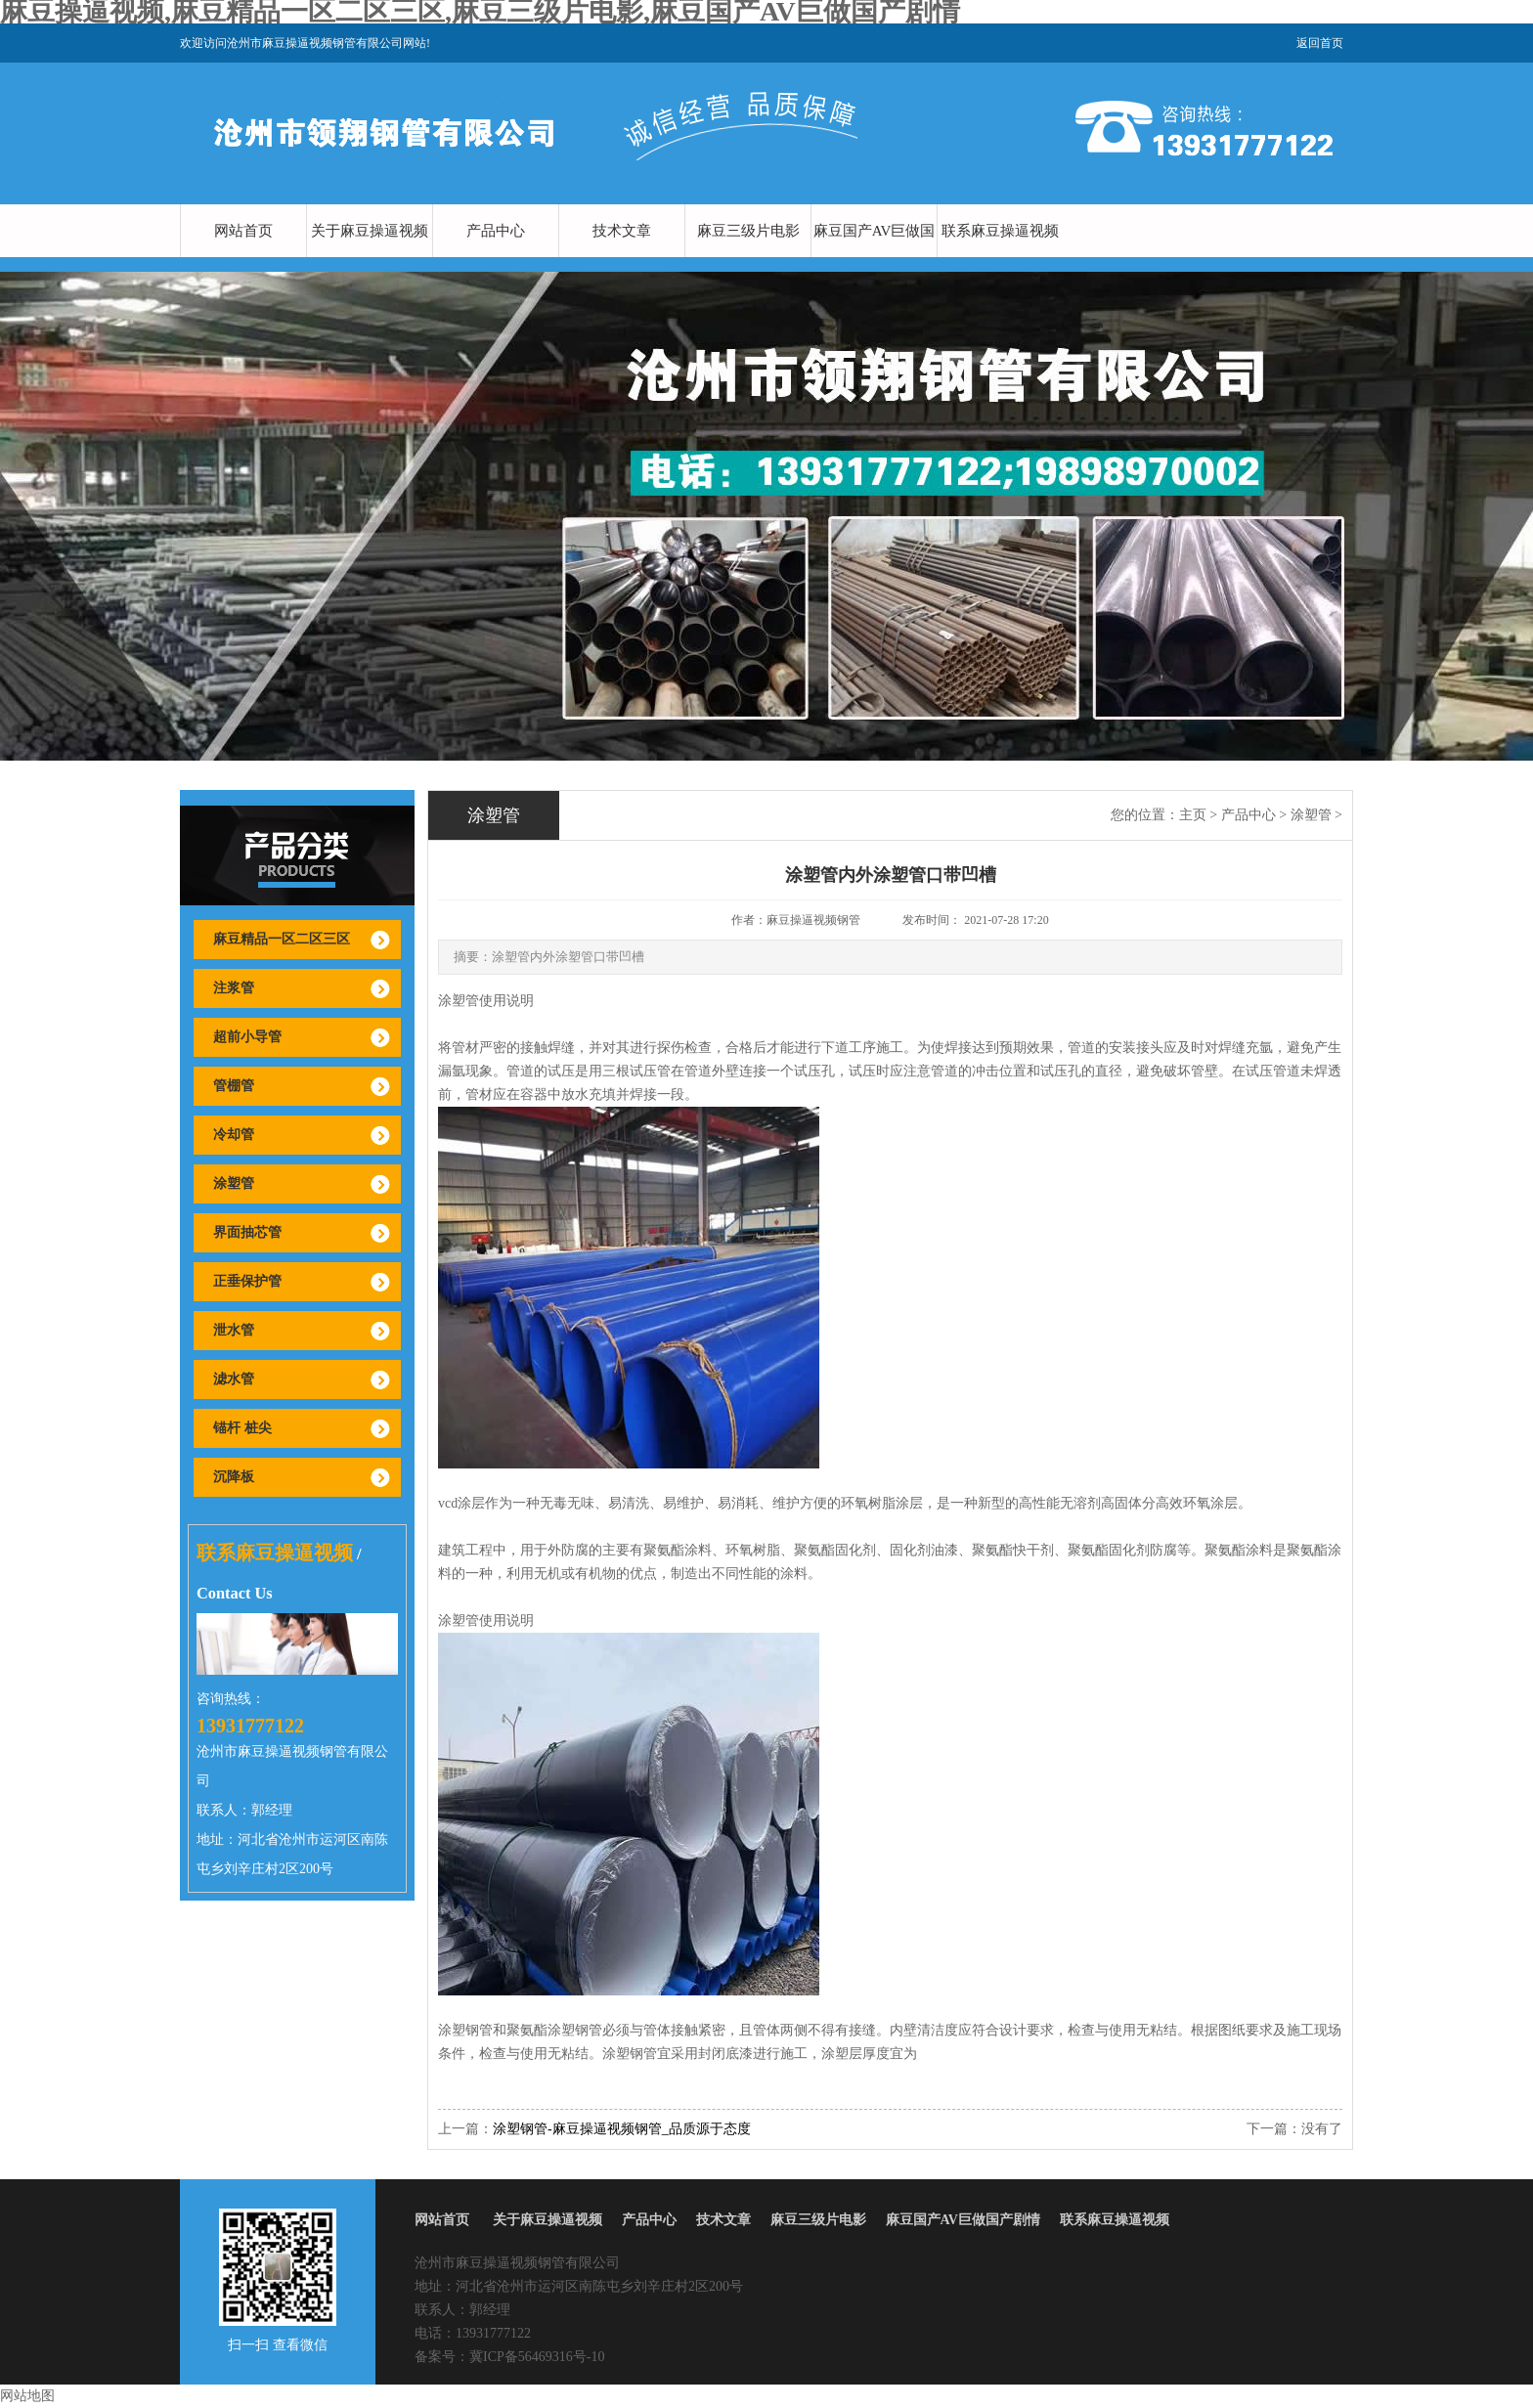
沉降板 (233, 1476)
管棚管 (233, 1085)
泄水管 (233, 1330)
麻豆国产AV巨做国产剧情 (874, 257)
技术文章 (621, 231)
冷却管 (233, 1134)
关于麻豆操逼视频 (369, 231)
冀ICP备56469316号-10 (536, 2356)
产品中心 (495, 231)
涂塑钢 (458, 2030)
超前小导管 (247, 1036)
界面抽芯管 (247, 1232)
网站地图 (27, 2395)
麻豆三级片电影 (748, 231)
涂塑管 (233, 1183)
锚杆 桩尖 (242, 1428)
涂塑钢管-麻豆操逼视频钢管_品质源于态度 (622, 2129)
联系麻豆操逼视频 (1000, 231)
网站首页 (243, 231)
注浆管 (233, 988)
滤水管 (233, 1379)
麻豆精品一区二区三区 (281, 939)
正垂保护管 (247, 1281)
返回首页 (1319, 43)
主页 (1192, 815)
